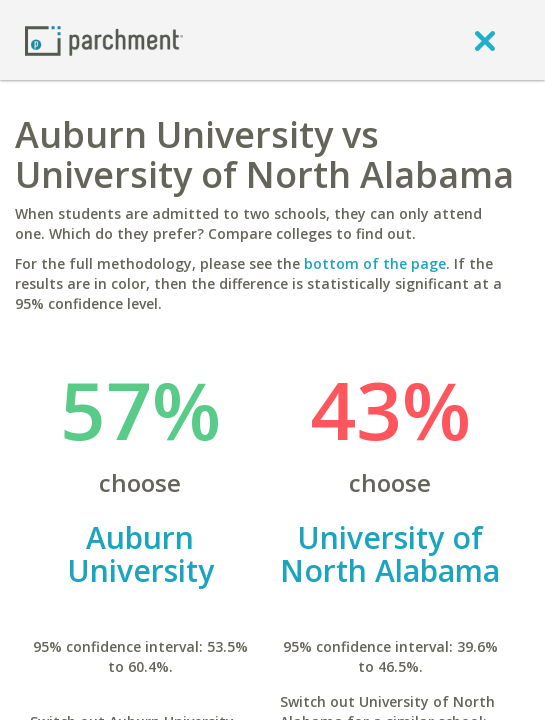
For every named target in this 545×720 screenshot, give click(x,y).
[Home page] (104, 39)
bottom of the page (375, 263)
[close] (485, 40)
